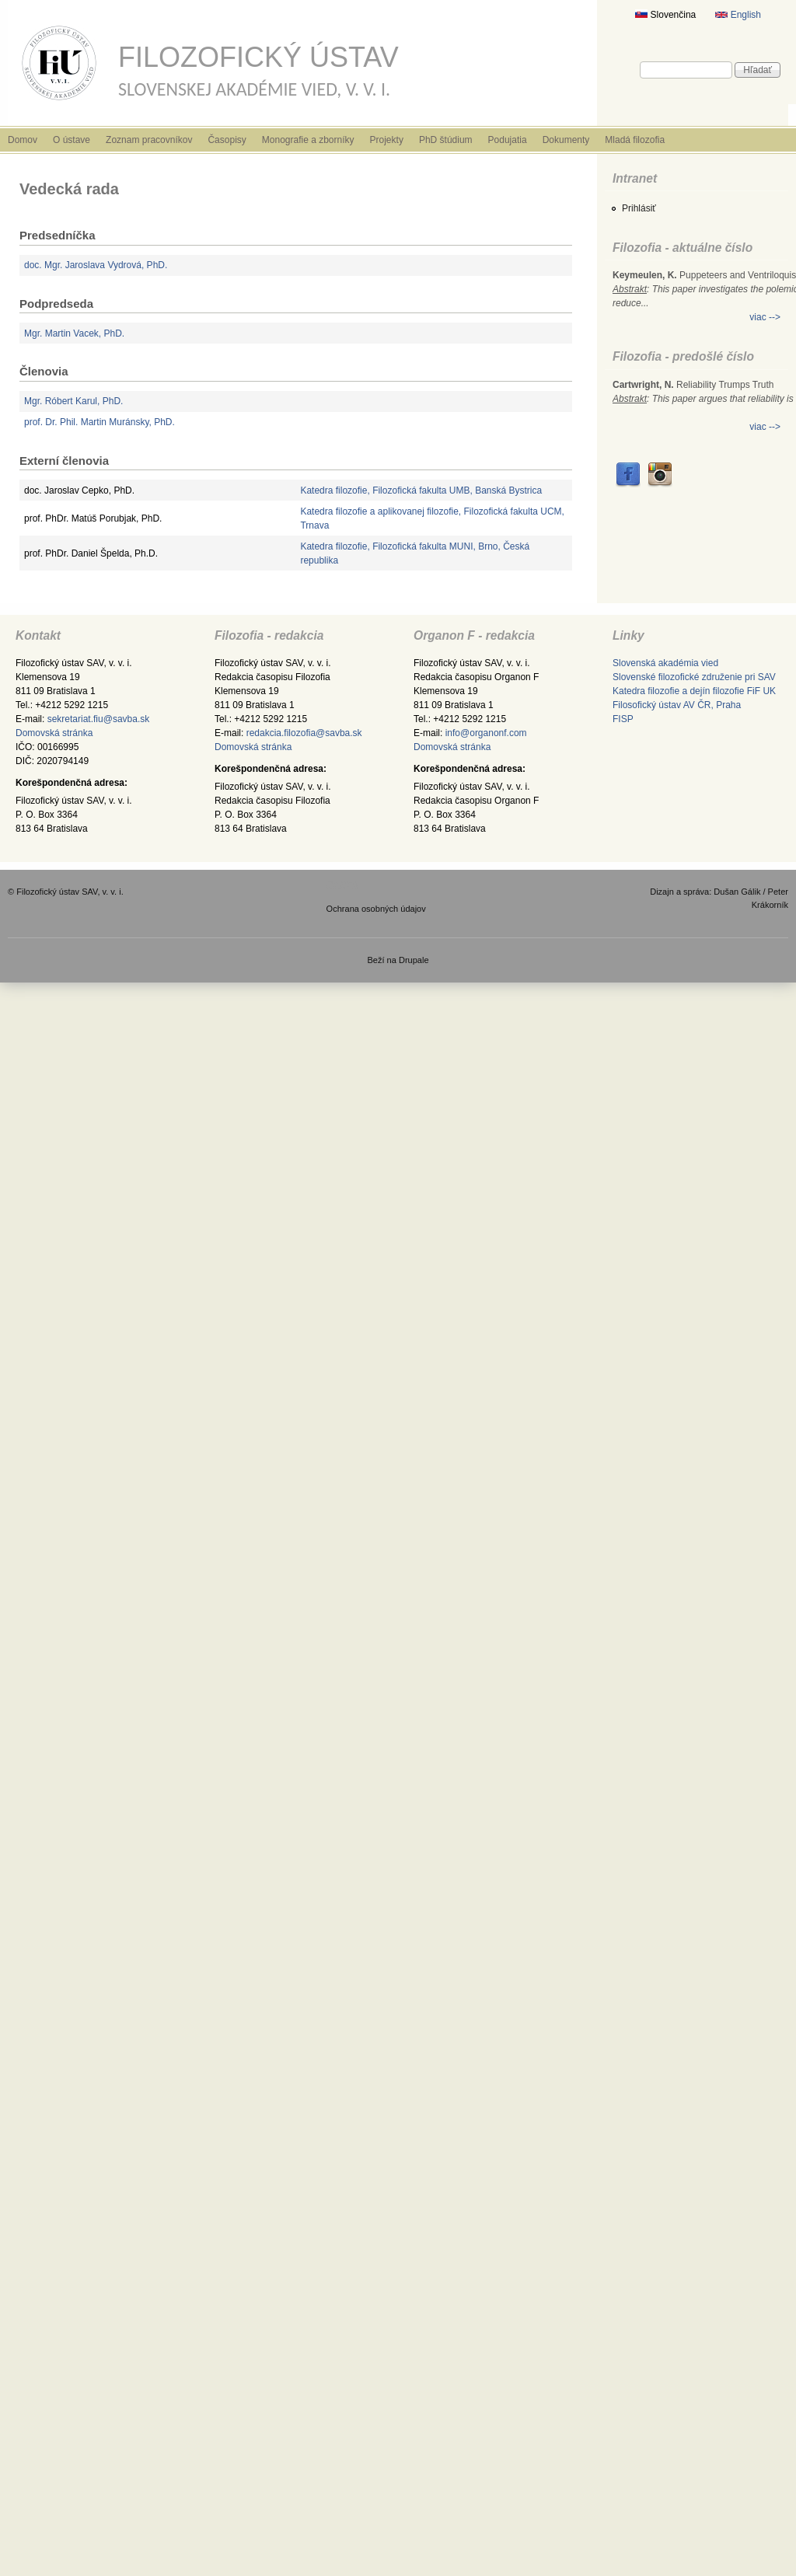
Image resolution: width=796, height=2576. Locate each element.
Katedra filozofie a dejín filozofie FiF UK (694, 691)
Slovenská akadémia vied (665, 663)
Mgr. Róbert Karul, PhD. (73, 401)
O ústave (71, 139)
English (738, 14)
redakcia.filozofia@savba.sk (304, 733)
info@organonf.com (486, 733)
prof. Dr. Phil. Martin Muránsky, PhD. (99, 422)
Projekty (386, 139)
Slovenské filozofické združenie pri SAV (694, 677)
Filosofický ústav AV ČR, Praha (677, 705)
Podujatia (507, 139)
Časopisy (227, 139)
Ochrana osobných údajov (376, 908)
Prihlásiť (639, 208)
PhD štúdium (446, 139)
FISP (623, 719)
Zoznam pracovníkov (149, 139)
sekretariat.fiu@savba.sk (98, 719)
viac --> (764, 317)
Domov (22, 139)
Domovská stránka (54, 733)
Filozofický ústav (258, 57)
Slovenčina (665, 14)
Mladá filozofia (635, 139)
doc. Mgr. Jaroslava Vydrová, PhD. (95, 265)
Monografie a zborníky (308, 139)
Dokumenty (566, 139)
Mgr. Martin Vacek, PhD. (74, 333)
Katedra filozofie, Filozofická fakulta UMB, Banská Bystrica (421, 490)
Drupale (414, 960)
